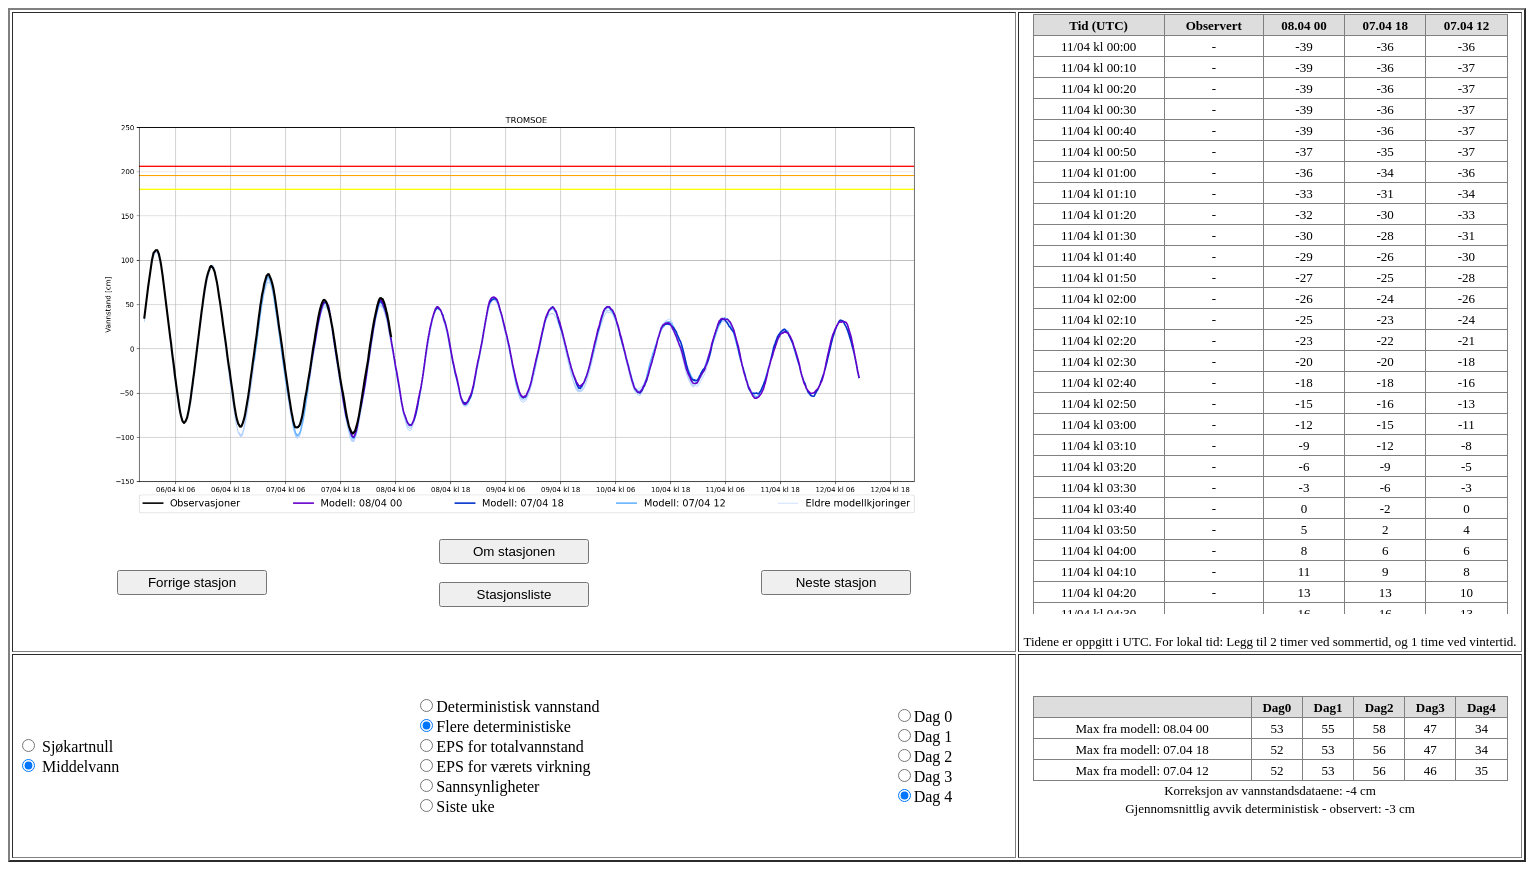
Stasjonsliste (514, 594)
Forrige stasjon (192, 582)
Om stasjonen (514, 551)
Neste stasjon (836, 582)
